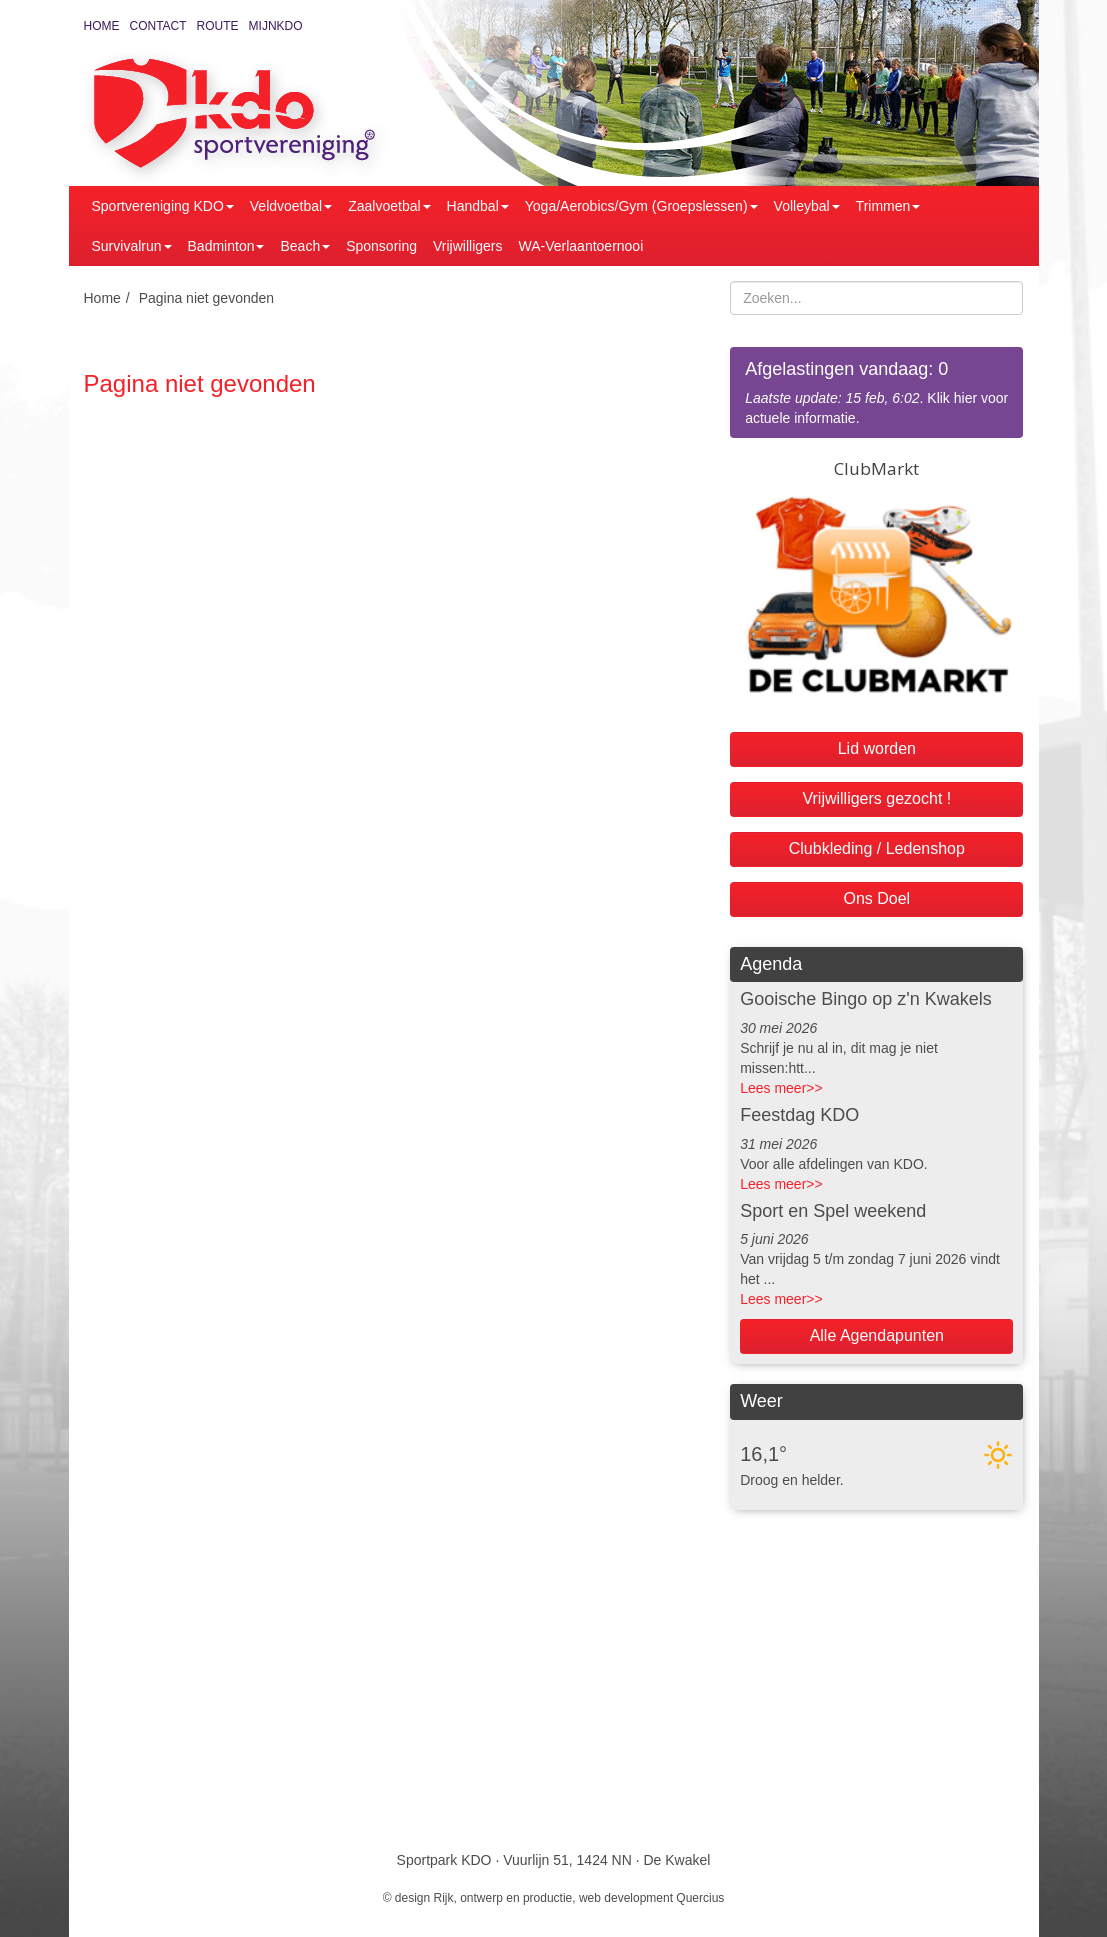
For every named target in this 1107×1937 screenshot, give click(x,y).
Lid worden (877, 748)
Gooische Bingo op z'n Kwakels (866, 999)
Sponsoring (381, 246)
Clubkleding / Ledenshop (877, 848)
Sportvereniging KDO (163, 206)
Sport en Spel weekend (833, 1211)
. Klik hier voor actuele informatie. (876, 391)
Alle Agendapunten (877, 1335)
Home (102, 26)
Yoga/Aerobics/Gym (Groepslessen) (641, 206)
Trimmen (888, 206)
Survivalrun (132, 246)
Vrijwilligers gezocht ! (876, 798)
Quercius (700, 1898)
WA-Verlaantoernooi (581, 246)
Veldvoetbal (291, 206)
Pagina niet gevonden (206, 298)
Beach (305, 246)
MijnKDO (276, 26)
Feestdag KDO (799, 1115)
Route (218, 26)
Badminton (226, 246)
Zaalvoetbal (389, 206)
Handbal (478, 206)
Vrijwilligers (468, 246)
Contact (158, 26)
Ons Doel (876, 898)
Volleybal (807, 206)
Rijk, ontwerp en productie (503, 1898)
